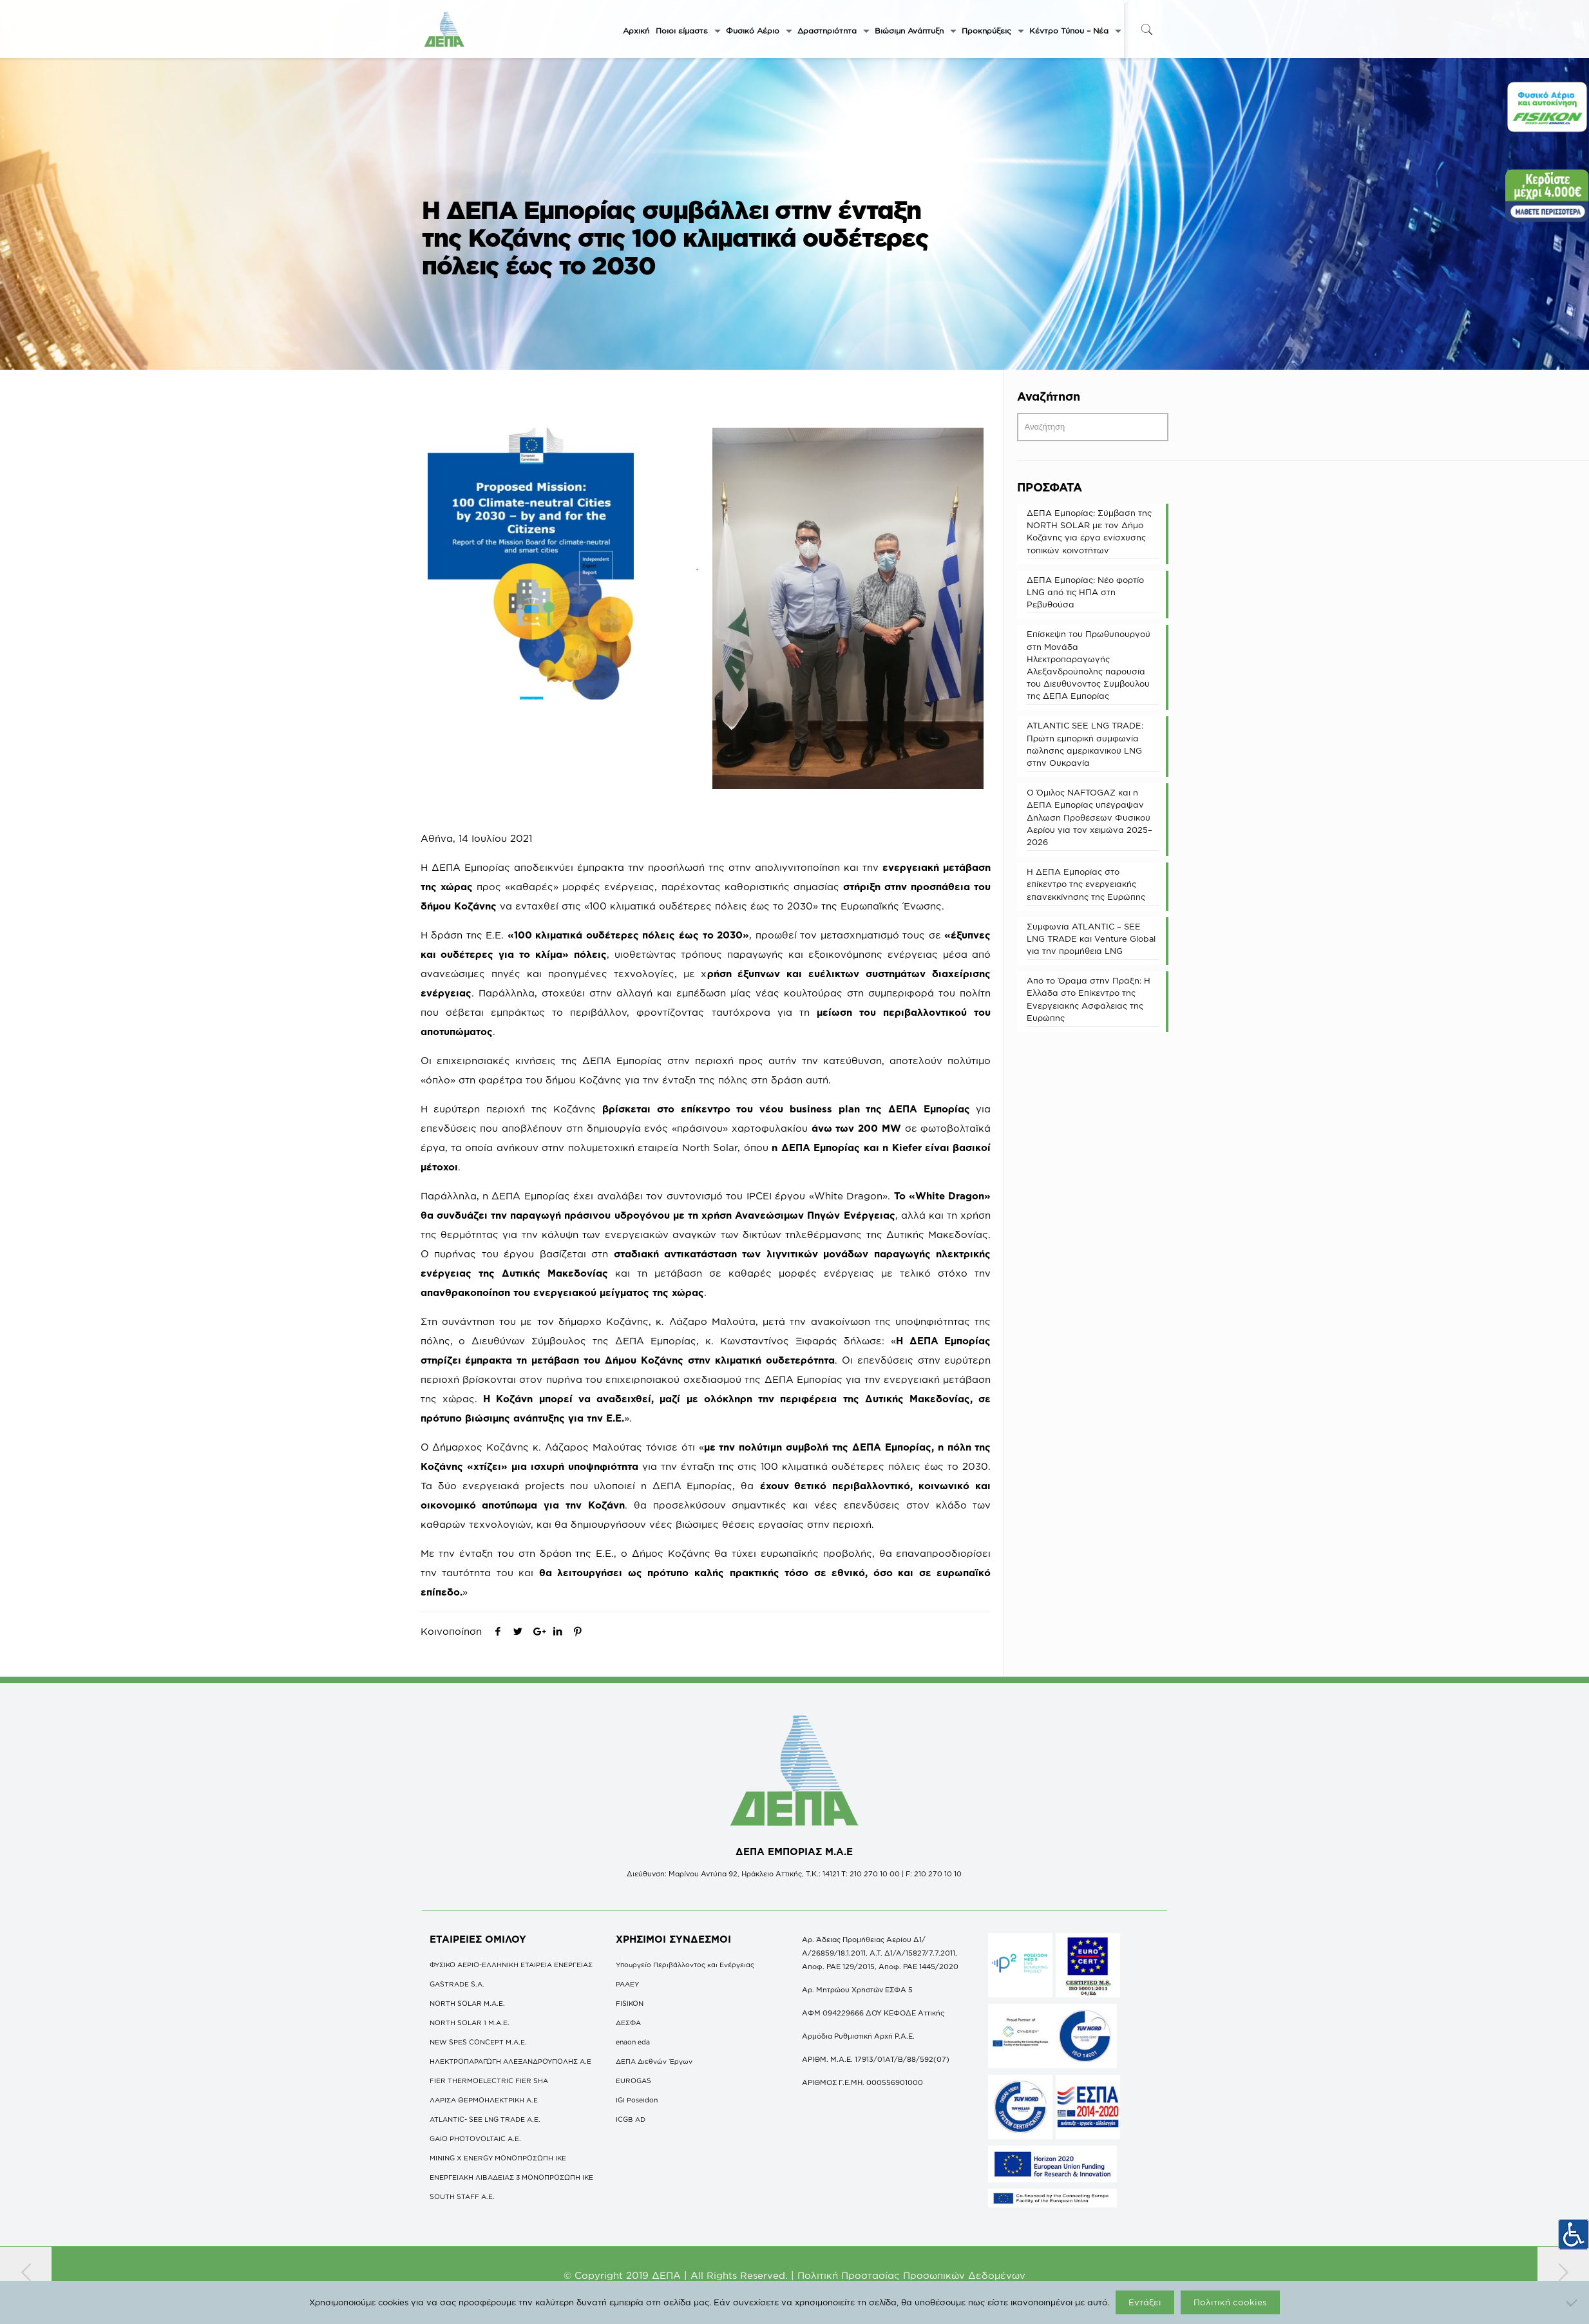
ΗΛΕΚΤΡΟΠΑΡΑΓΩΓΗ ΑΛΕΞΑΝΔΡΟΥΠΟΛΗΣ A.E (510, 2061)
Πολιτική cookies (1230, 2302)
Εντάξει (1144, 2302)
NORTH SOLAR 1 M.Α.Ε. (469, 2022)
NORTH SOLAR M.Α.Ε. (467, 2003)
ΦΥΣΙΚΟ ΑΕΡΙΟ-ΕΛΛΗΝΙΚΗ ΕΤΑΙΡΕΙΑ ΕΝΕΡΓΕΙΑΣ (511, 1964)
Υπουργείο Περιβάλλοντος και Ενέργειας (685, 1964)
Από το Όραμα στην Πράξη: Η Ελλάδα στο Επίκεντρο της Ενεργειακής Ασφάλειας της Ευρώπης (1088, 999)
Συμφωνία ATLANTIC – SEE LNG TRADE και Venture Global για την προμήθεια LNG (1091, 938)
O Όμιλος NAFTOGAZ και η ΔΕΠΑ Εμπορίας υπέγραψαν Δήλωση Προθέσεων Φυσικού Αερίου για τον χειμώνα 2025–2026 (1089, 817)
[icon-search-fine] (1147, 29)
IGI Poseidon (637, 2100)
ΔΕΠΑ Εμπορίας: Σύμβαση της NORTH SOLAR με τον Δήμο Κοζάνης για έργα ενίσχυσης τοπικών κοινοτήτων (1089, 531)
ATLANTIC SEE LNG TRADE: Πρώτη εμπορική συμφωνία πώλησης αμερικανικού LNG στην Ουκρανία (1085, 744)
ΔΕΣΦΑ (628, 2022)
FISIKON (629, 2003)
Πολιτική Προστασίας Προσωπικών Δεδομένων (911, 2275)
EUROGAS (633, 2080)
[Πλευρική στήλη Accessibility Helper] (1573, 2234)
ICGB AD (630, 2119)
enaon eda (633, 2042)
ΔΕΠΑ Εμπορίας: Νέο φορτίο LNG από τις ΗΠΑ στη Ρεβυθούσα (1085, 592)
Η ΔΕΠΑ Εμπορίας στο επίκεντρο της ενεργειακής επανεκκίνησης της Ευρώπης (1086, 883)
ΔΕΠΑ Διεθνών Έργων (654, 2061)
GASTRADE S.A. (457, 1984)
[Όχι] (1572, 2302)
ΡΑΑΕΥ (627, 1984)
